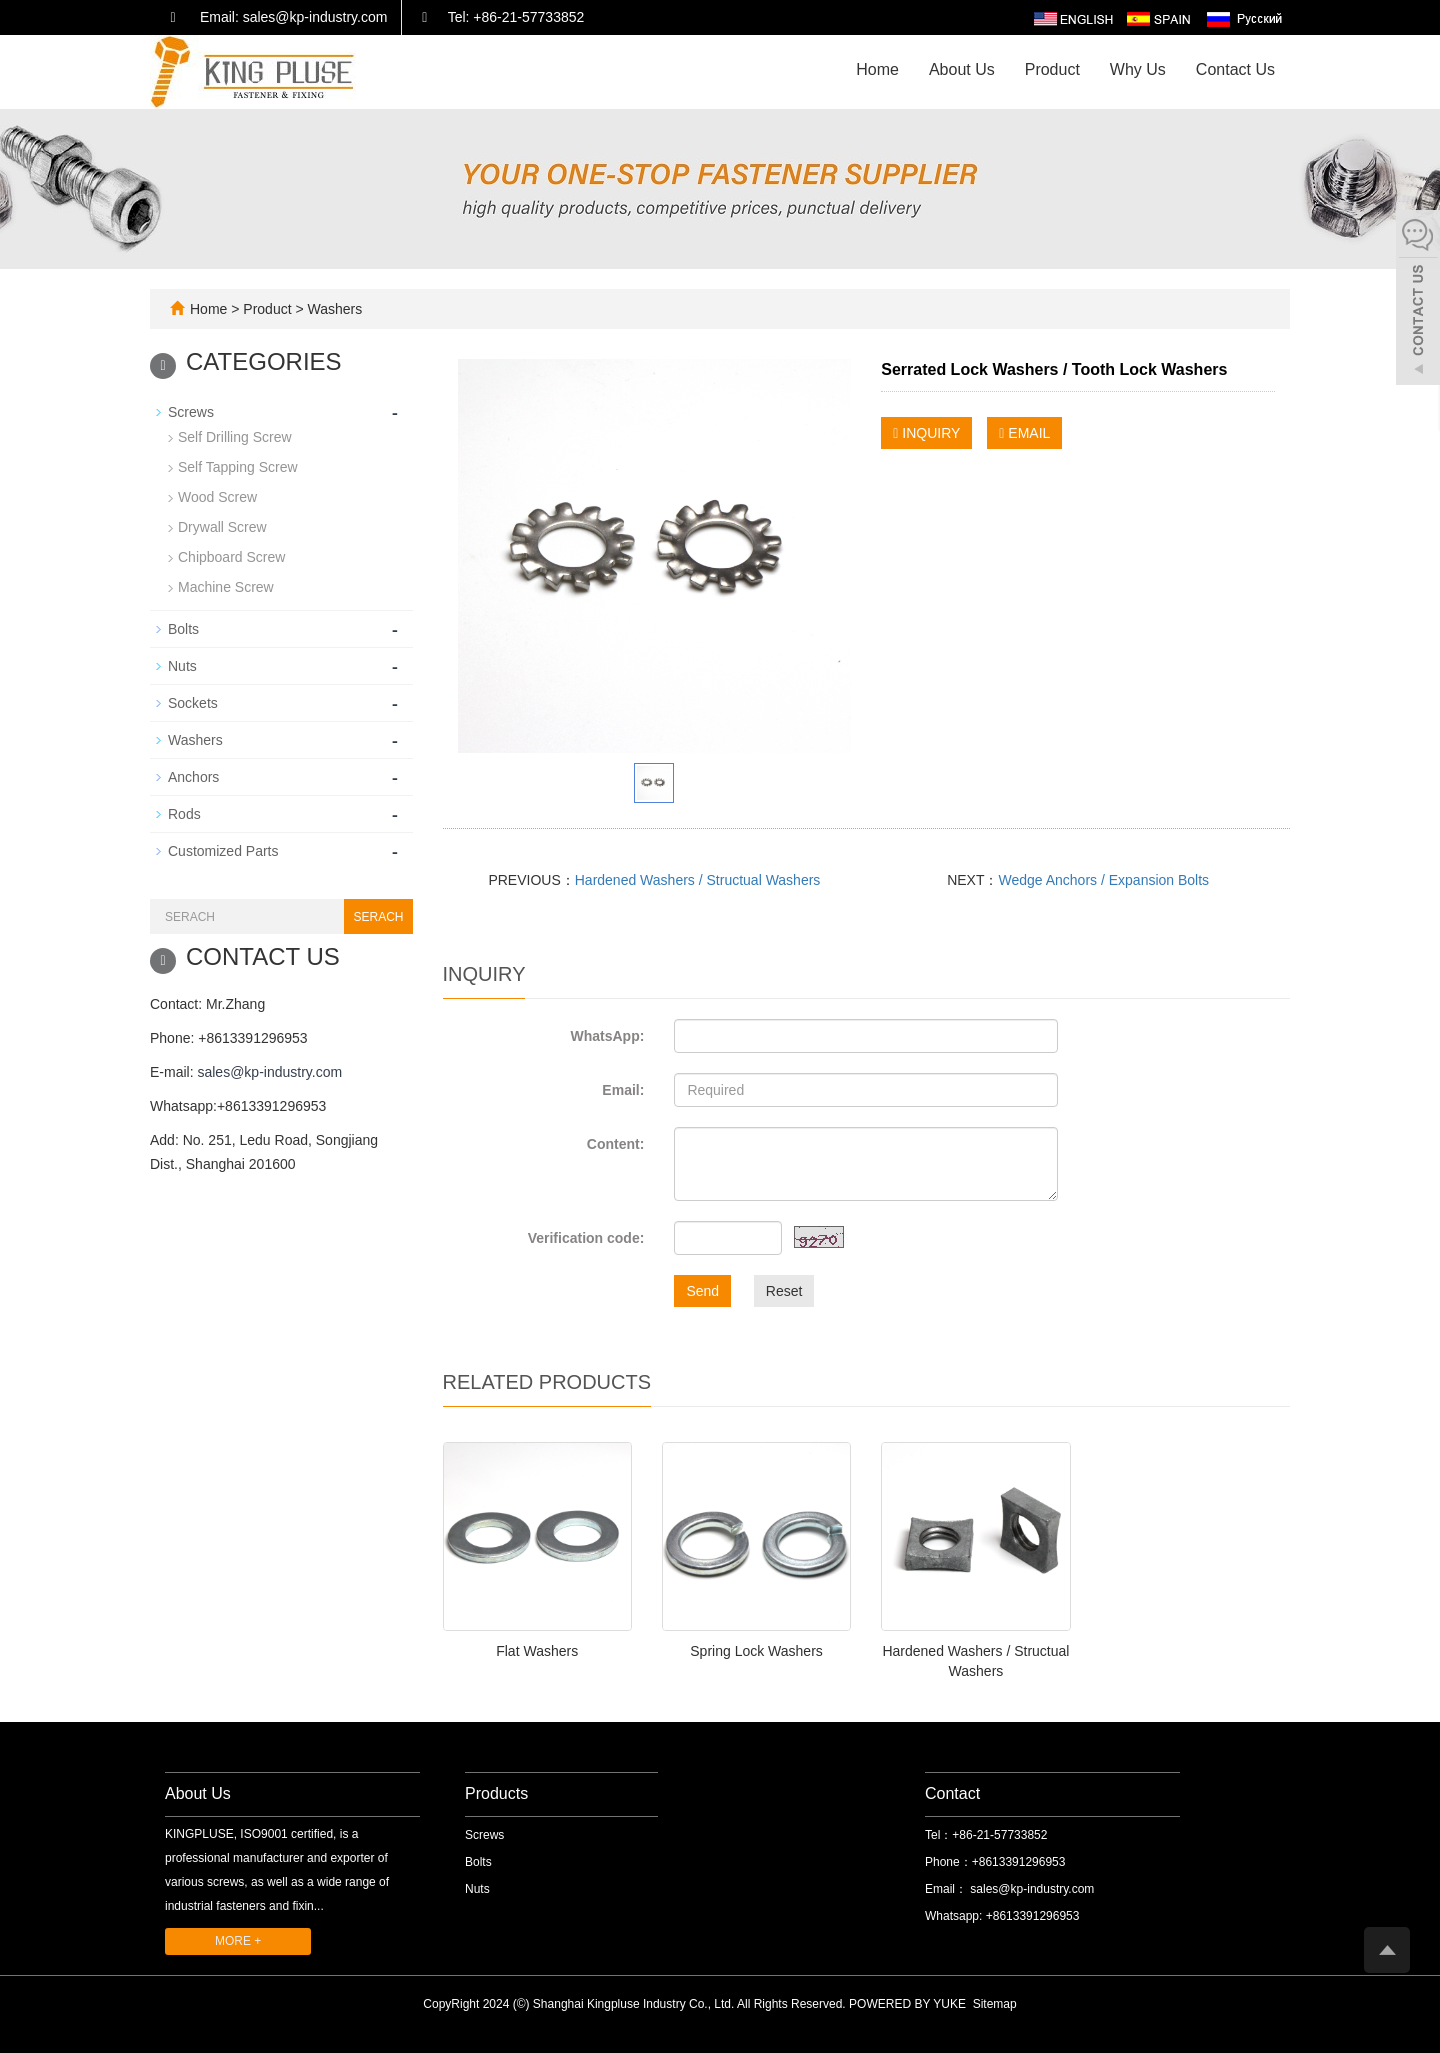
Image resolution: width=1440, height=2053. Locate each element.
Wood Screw (217, 497)
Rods (184, 814)
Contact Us (1235, 69)
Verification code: (586, 1238)
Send (702, 1291)
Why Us (1138, 69)
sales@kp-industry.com (269, 1072)
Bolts (183, 629)
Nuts (182, 666)
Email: (623, 1090)
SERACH (378, 917)
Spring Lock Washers (756, 1651)
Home (877, 69)
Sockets (193, 703)
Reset (784, 1291)
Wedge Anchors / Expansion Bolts (1103, 880)
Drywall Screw (222, 527)
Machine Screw (226, 587)
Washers (333, 309)
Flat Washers (537, 1651)
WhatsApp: (607, 1036)
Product (1052, 69)
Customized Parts (223, 851)
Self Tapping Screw (238, 467)
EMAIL (1024, 433)
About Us (962, 69)
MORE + (238, 1941)
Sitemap (995, 2004)
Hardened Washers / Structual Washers (698, 880)
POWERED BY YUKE (909, 2004)
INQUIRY (926, 433)
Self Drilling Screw (235, 437)
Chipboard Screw (231, 557)
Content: (616, 1144)
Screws (191, 412)
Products (496, 1793)
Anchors (193, 777)
